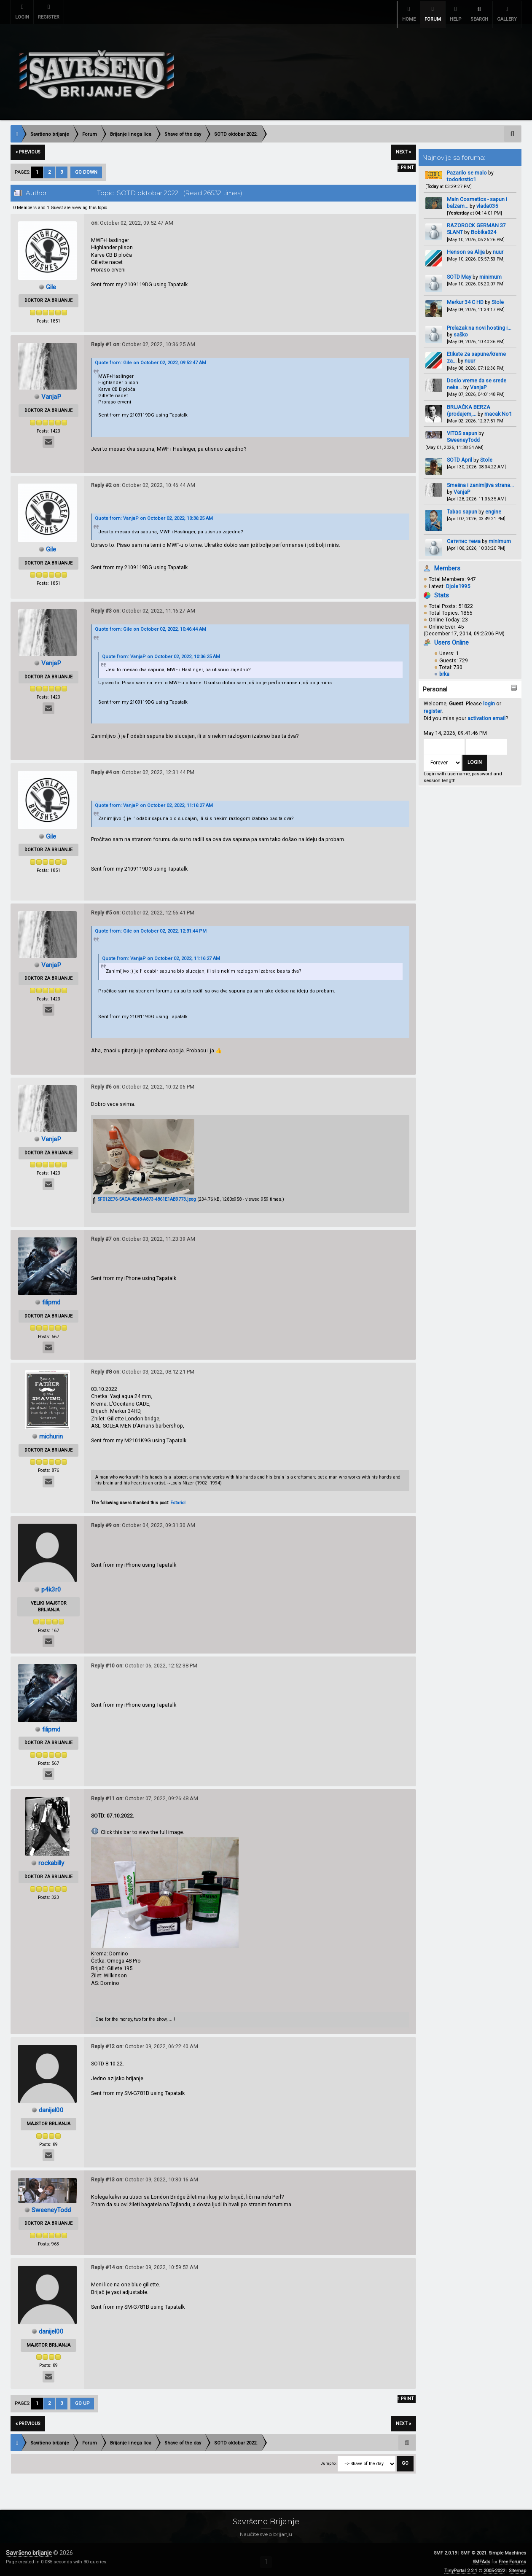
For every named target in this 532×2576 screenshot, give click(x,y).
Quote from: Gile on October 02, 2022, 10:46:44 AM (150, 624)
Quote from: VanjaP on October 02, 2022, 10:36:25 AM (154, 513)
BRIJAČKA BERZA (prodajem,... (468, 405)
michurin (51, 1431)
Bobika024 (483, 227)
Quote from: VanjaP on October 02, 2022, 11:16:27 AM (154, 800)
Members (447, 563)
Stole (498, 297)
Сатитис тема (464, 536)
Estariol (177, 1497)
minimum (490, 272)
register (433, 706)
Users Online (451, 637)
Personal (435, 684)
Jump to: (328, 2458)
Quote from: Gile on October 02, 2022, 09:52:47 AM (150, 357)
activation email (486, 713)
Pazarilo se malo (467, 167)
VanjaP (478, 382)
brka (444, 669)
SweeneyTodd (463, 435)
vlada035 (487, 201)
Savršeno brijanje (29, 2547)
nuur (498, 247)
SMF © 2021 (473, 2548)
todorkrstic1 (461, 174)
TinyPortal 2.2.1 (460, 2565)
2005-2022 (494, 2565)
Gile (51, 282)
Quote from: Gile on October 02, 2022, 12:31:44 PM (151, 926)
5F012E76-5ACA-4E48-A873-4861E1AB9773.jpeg (144, 1194)
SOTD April (459, 455)
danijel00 (51, 2105)
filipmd (51, 1297)
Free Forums (512, 2557)
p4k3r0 (51, 1584)
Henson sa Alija (466, 247)
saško (461, 329)
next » (403, 147)
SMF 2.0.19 (445, 2548)
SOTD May (459, 272)
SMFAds (481, 2557)
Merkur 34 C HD (466, 297)
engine (493, 506)
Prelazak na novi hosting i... (479, 323)
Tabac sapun (462, 506)
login (489, 698)
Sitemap (517, 2565)
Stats (441, 590)
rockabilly (51, 1858)
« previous (28, 147)
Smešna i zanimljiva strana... (480, 480)
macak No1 (498, 409)
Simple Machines (507, 2548)
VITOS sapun (462, 428)
